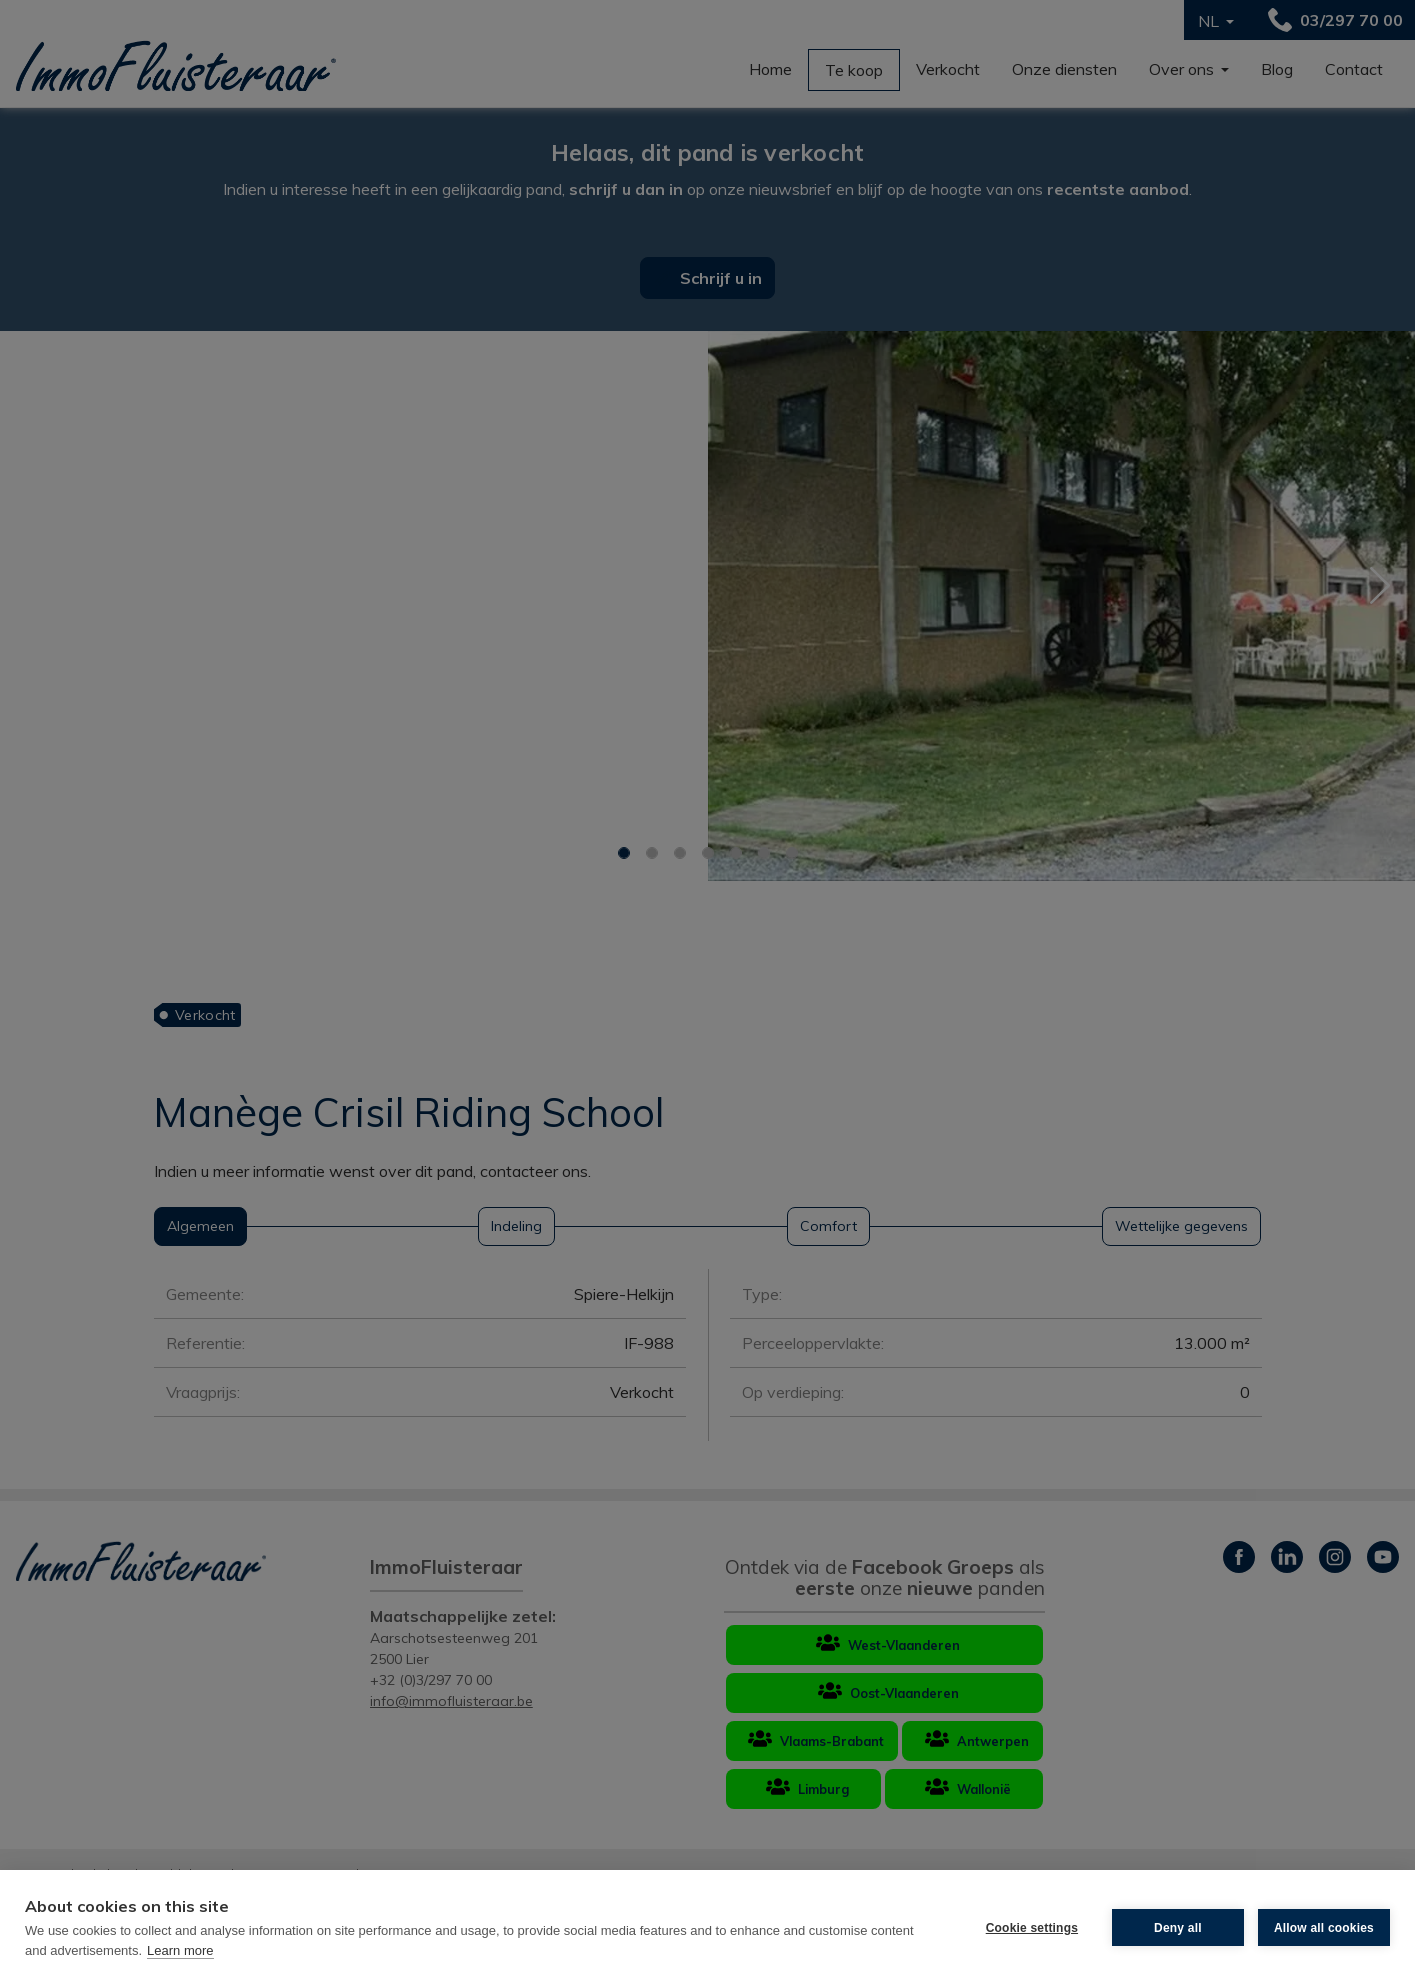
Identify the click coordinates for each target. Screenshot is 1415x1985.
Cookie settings (1032, 1928)
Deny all (1178, 1928)
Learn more (180, 1950)
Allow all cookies (1324, 1928)
